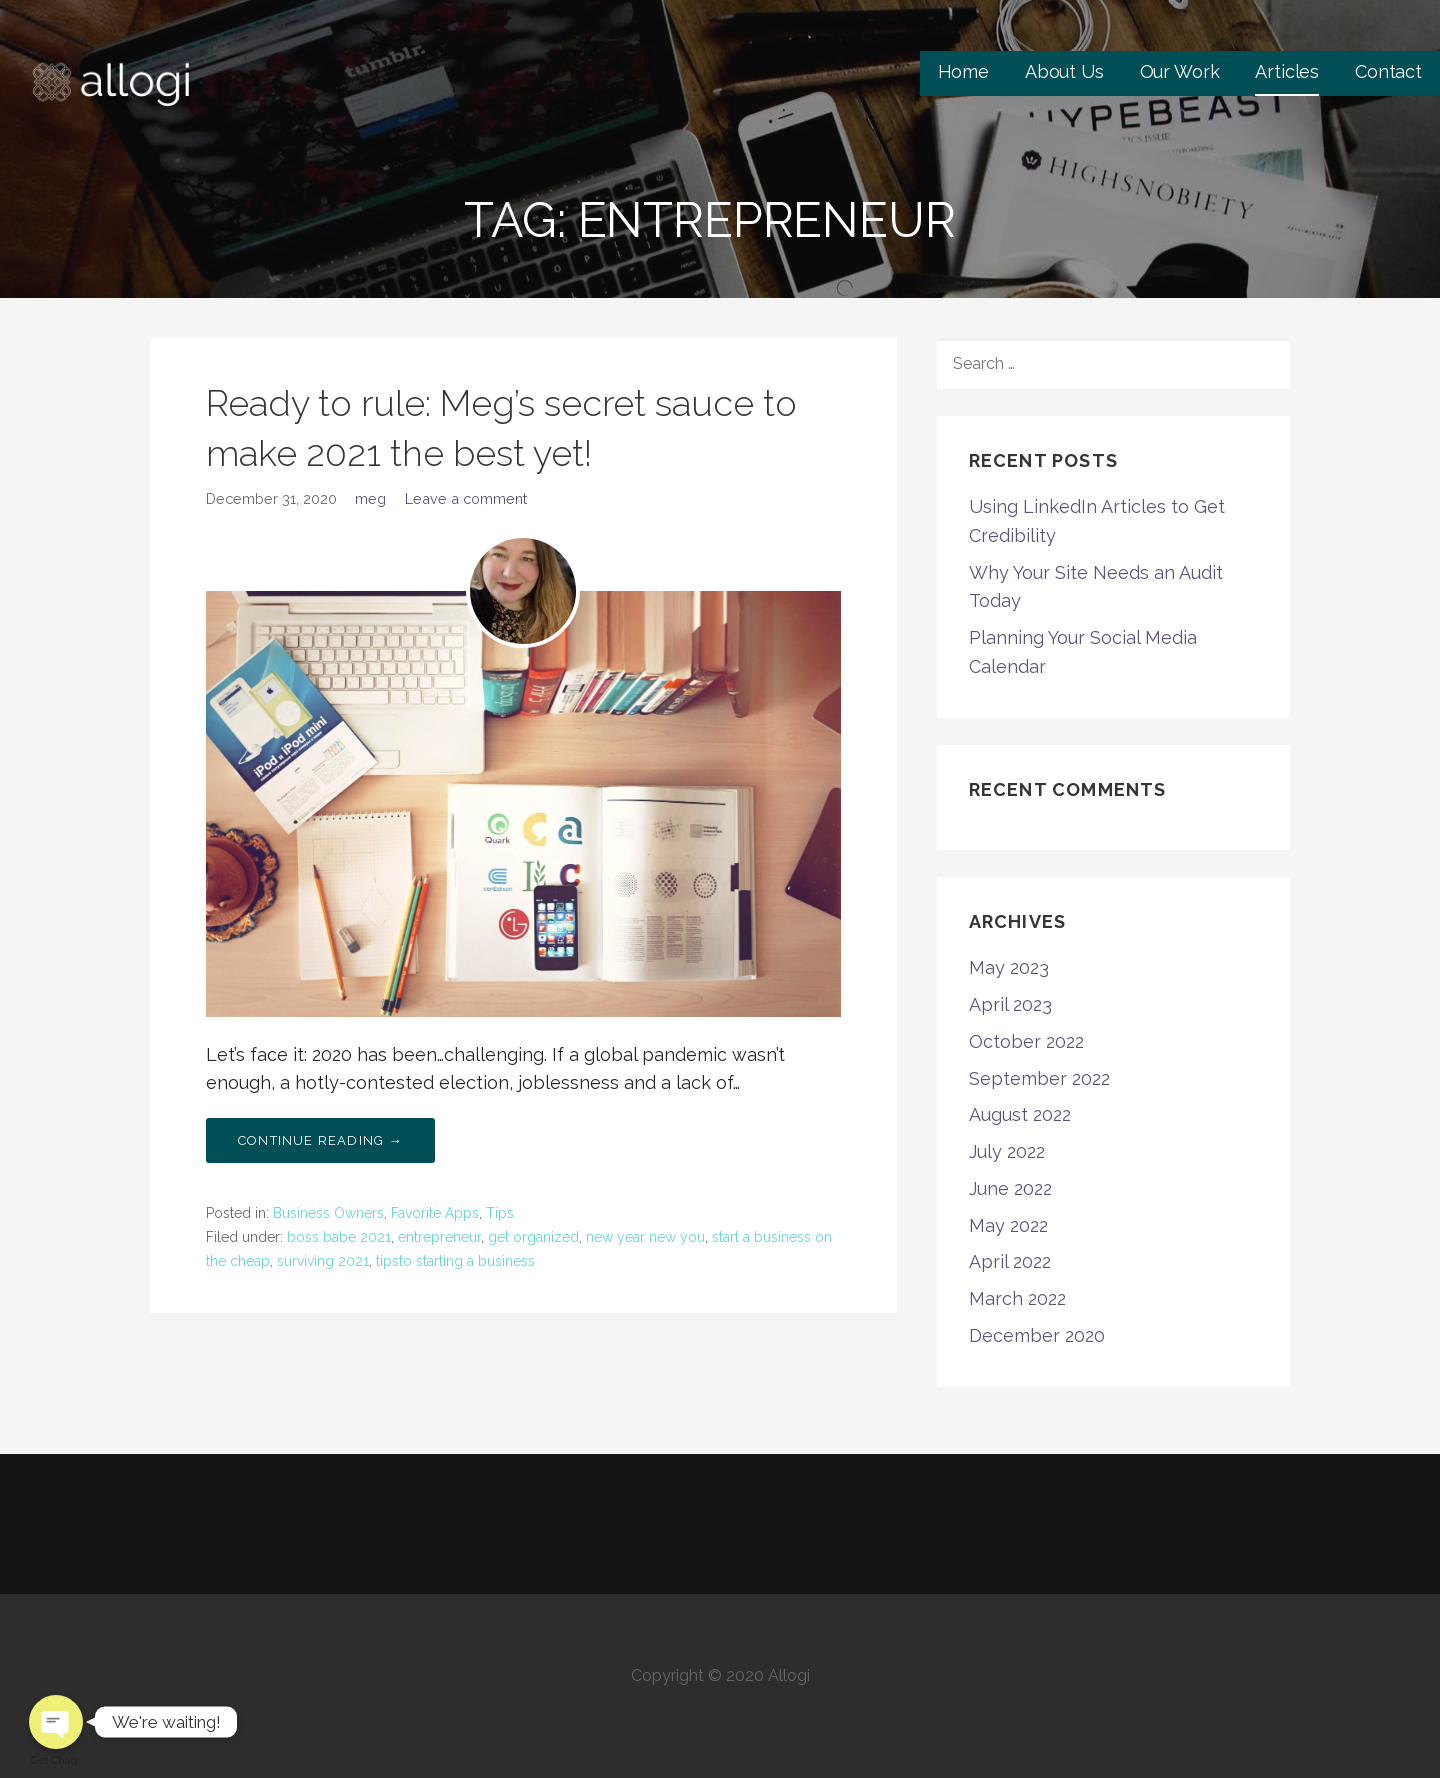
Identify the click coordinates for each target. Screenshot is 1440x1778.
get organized (533, 1237)
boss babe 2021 (339, 1237)
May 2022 (1008, 1225)
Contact (1388, 71)
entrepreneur (439, 1237)
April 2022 (1010, 1261)
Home (963, 71)
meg (370, 498)
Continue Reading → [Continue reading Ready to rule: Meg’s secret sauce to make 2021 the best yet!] (320, 1140)
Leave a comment (466, 498)
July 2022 (1007, 1151)
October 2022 (1026, 1041)
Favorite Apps (435, 1213)
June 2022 (1010, 1188)
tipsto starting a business (455, 1261)
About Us (1064, 71)
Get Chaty (55, 1759)
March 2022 (1017, 1298)
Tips (500, 1213)
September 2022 (1039, 1078)
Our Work (1180, 71)
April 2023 (1010, 1004)
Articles (1287, 71)
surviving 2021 (323, 1261)
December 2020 (1037, 1335)
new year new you (645, 1237)
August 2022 (1020, 1114)
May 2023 (1009, 967)
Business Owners (328, 1213)
